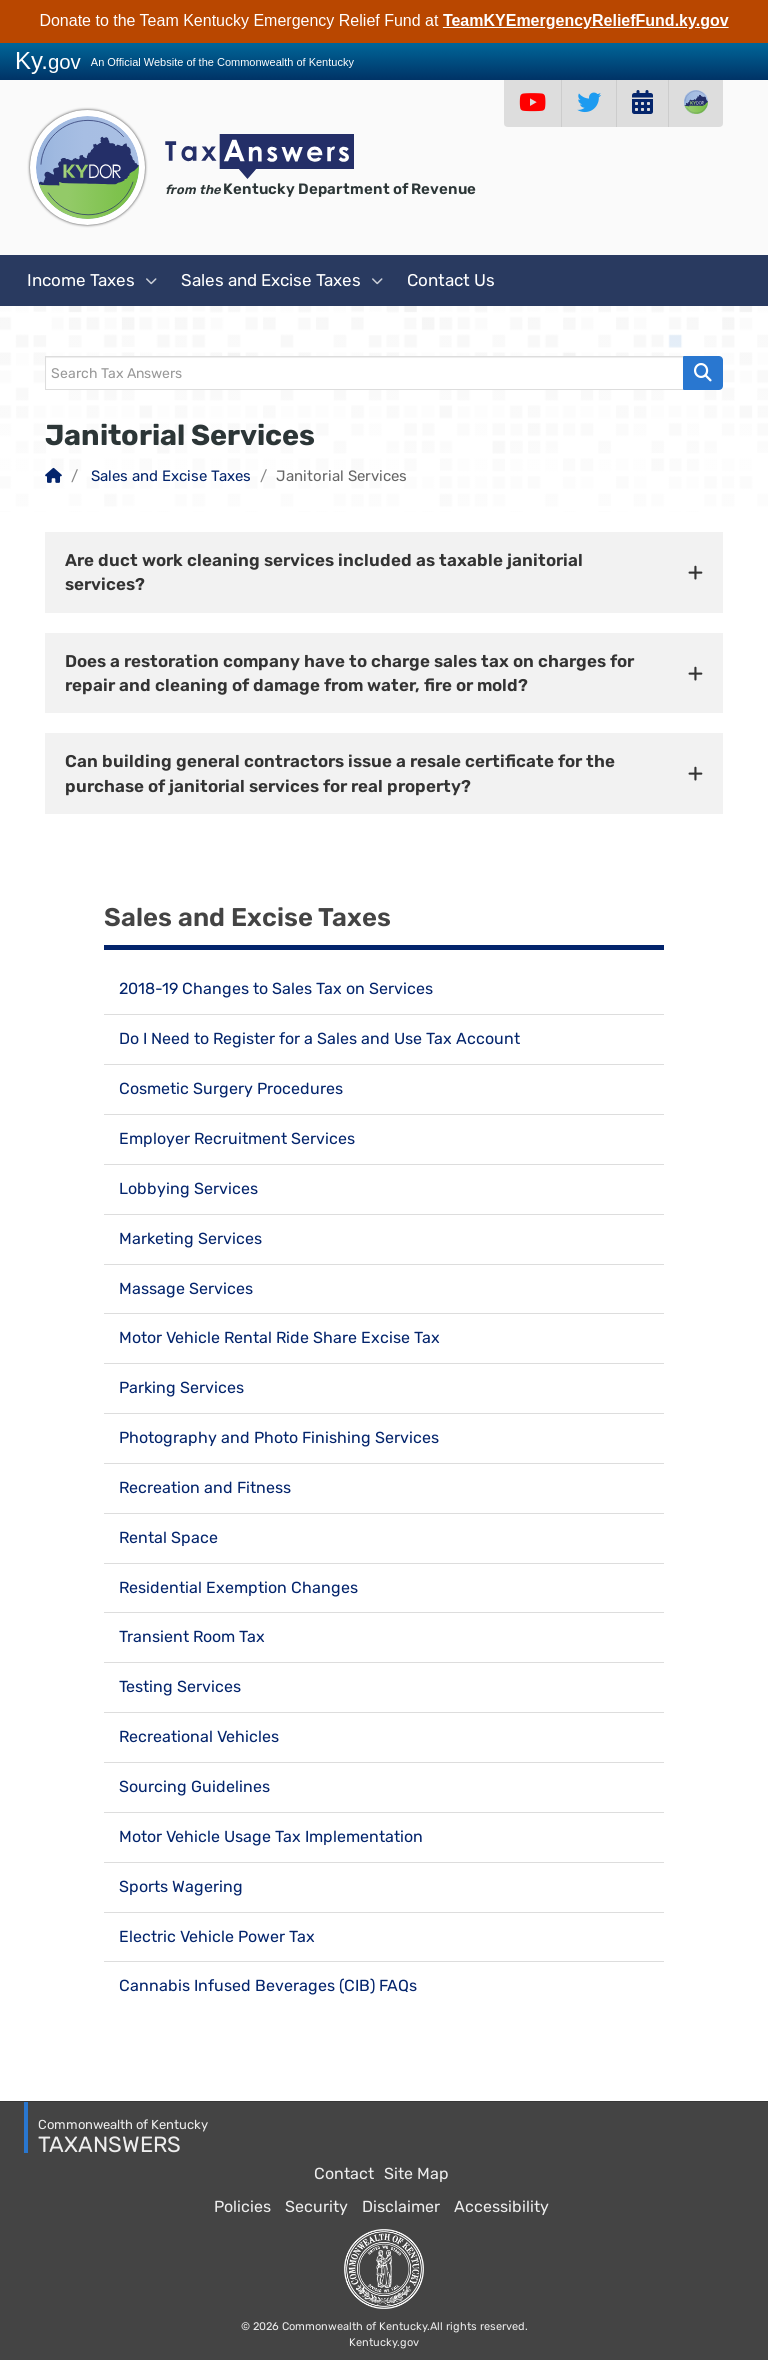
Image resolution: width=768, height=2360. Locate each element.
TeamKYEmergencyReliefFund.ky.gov (586, 20)
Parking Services (181, 1387)
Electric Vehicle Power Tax (217, 1936)
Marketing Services (190, 1238)
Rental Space (168, 1537)
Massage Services (186, 1288)
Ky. (48, 60)
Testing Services (180, 1686)
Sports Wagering (181, 1886)
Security (316, 2206)
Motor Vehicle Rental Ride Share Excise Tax (279, 1337)
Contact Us (451, 280)
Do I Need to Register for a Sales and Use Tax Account (319, 1038)
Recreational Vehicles (199, 1736)
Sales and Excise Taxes (282, 281)
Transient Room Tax (192, 1636)
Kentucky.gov (384, 2342)
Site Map (416, 2173)
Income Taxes (92, 281)
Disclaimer (401, 2206)
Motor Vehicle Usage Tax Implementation (271, 1836)
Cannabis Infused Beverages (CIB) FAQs (268, 1985)
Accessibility (501, 2206)
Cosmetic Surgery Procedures (231, 1088)
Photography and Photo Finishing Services (279, 1437)
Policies (242, 2206)
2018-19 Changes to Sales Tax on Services (276, 988)
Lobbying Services (188, 1188)
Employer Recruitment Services (237, 1138)
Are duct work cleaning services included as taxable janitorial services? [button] (324, 572)
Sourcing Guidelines (194, 1786)
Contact (344, 2173)
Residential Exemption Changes (238, 1587)
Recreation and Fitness (205, 1487)
